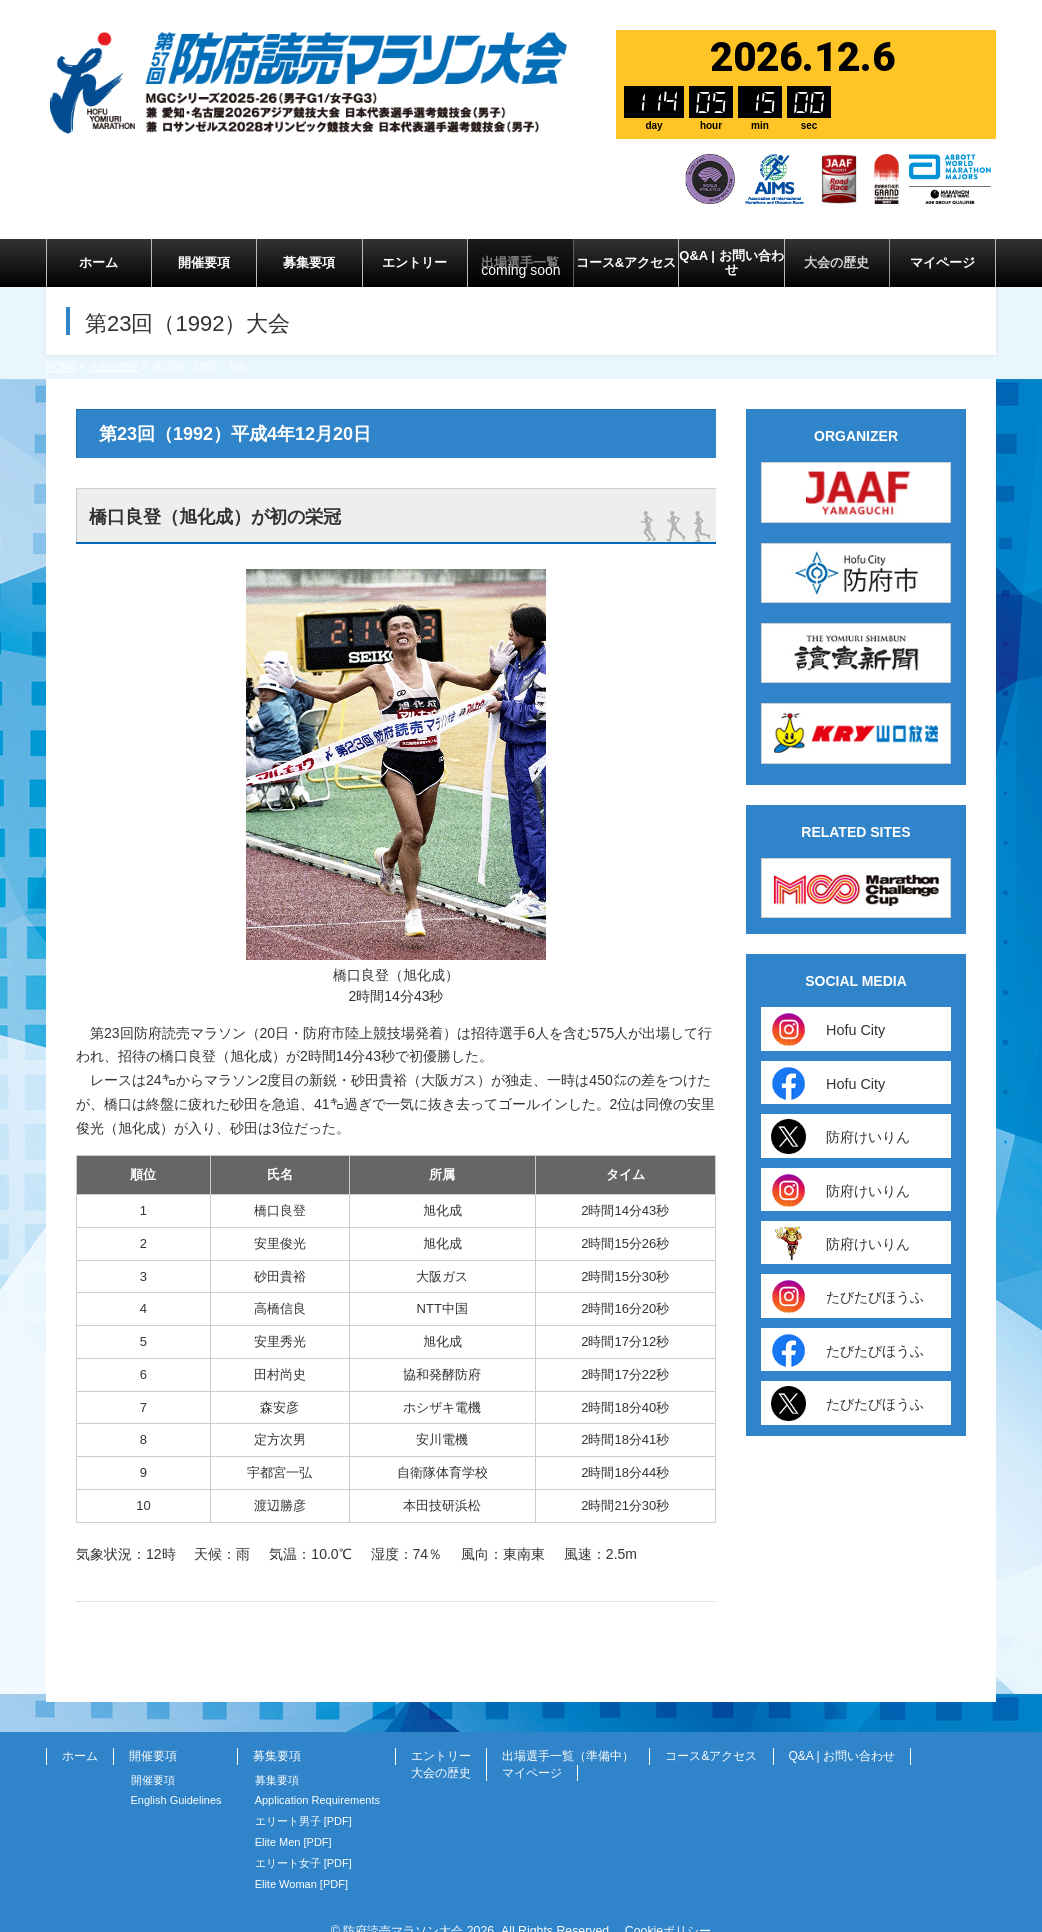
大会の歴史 (441, 1753)
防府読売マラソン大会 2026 (418, 1911)
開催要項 (153, 1736)
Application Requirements (317, 1780)
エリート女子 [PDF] (303, 1843)
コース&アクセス (711, 1736)
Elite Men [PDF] (293, 1822)
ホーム (80, 1736)
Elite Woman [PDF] (301, 1864)
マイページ (532, 1753)
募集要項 (277, 1736)
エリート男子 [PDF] (303, 1801)
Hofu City (850, 1009)
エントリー (441, 1736)
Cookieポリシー (668, 1911)
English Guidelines (176, 1780)
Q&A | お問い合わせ (842, 1736)
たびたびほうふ (870, 1276)
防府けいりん (863, 1116)
